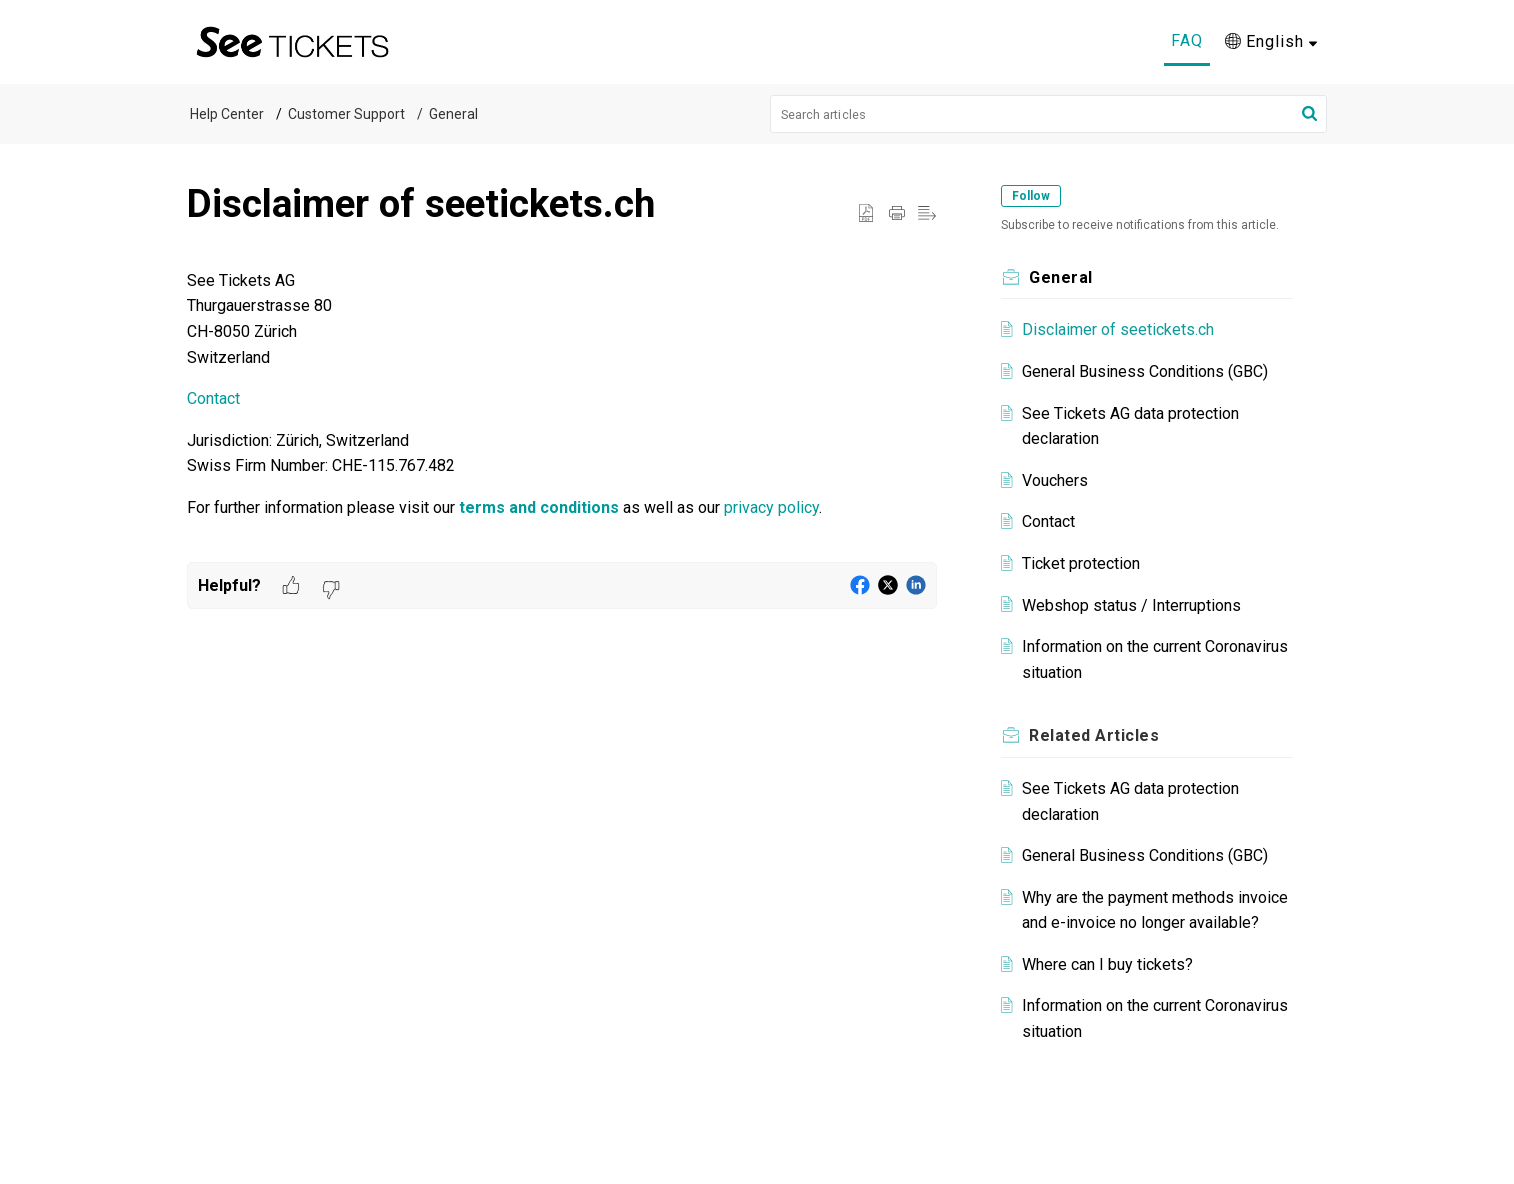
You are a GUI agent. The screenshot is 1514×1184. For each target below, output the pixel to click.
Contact (213, 398)
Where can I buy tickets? (1107, 964)
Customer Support (346, 114)
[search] (1049, 114)
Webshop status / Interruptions (1131, 605)
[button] (1271, 42)
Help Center (227, 114)
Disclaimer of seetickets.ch (1118, 329)
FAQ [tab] (1187, 40)
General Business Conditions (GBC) (1145, 371)
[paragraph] (562, 415)
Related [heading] (1094, 735)
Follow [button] (1031, 196)
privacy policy (771, 507)
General (453, 114)
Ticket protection (1081, 563)
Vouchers (1055, 480)
